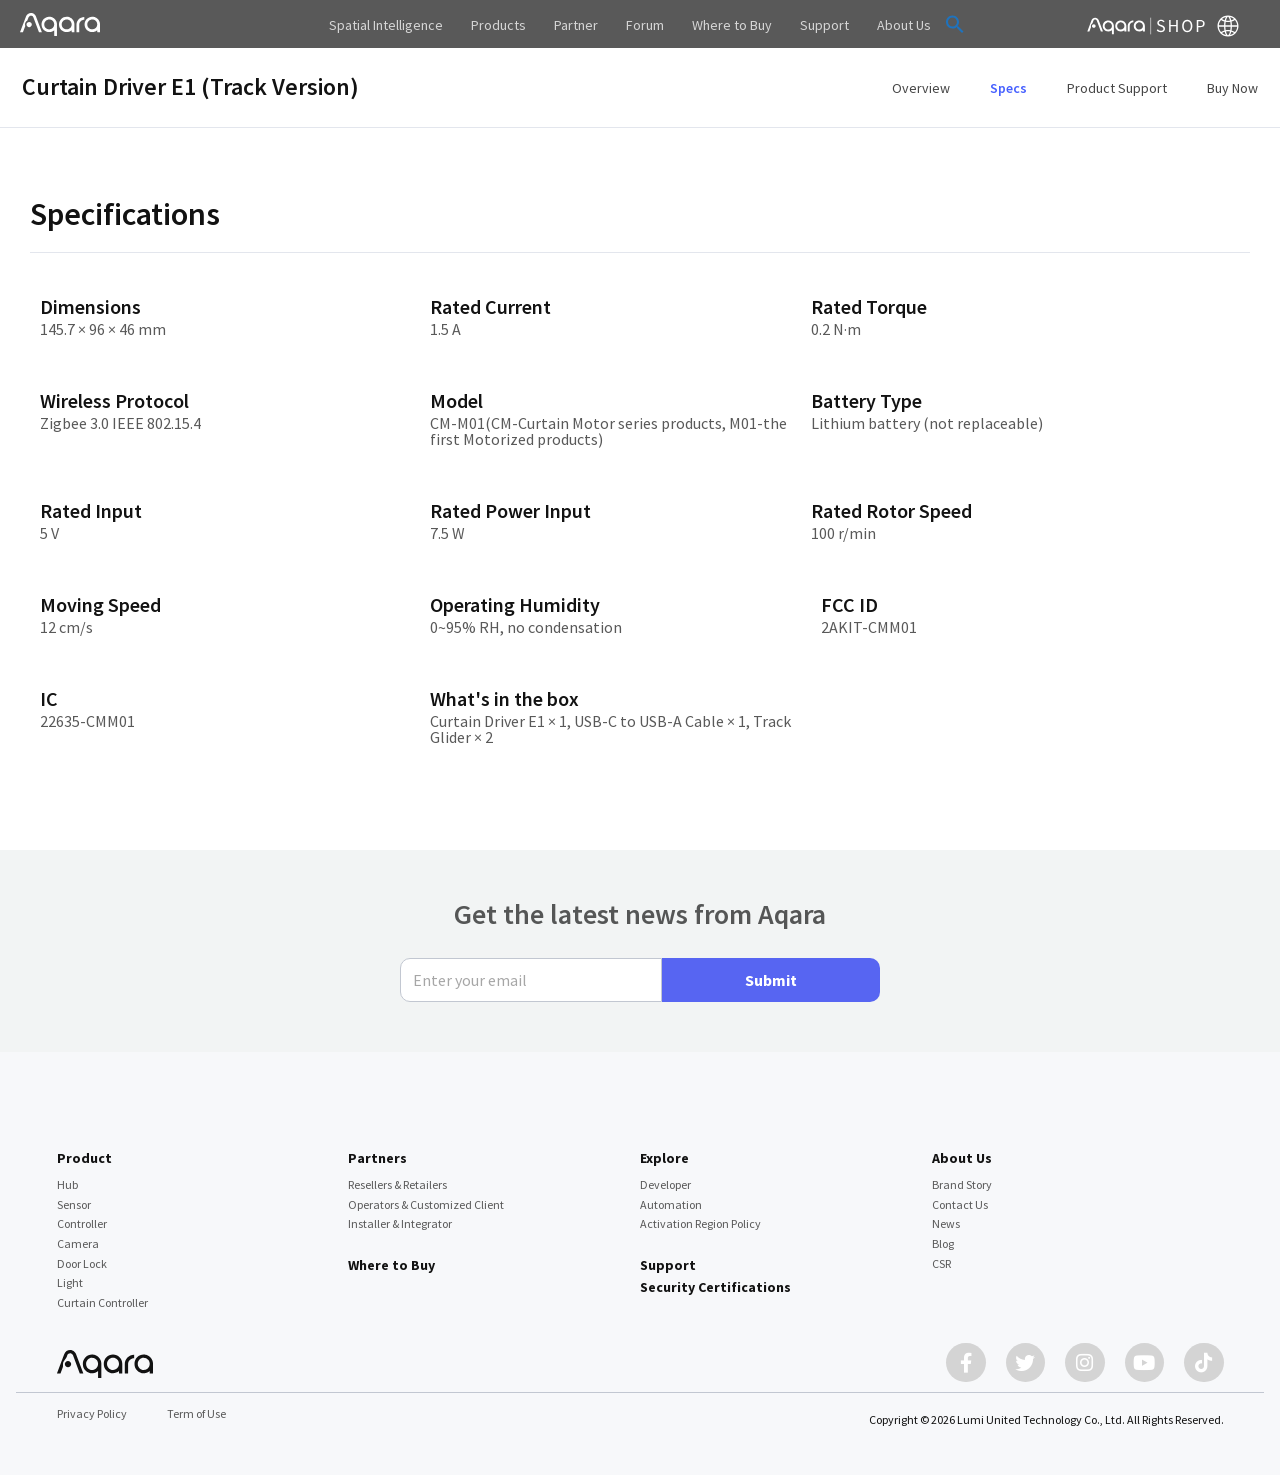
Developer (665, 1183)
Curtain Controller (102, 1302)
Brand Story (962, 1183)
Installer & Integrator (400, 1223)
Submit (771, 979)
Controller (82, 1223)
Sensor (74, 1203)
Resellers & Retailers (397, 1183)
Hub (67, 1183)
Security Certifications (715, 1287)
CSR (941, 1262)
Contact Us (960, 1203)
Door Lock (82, 1262)
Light (70, 1282)
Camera (78, 1242)
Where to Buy (391, 1264)
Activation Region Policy (700, 1223)
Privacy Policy (92, 1413)
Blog (943, 1242)
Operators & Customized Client (426, 1203)
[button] (955, 24)
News (946, 1223)
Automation (671, 1203)
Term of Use (196, 1413)
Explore (664, 1157)
